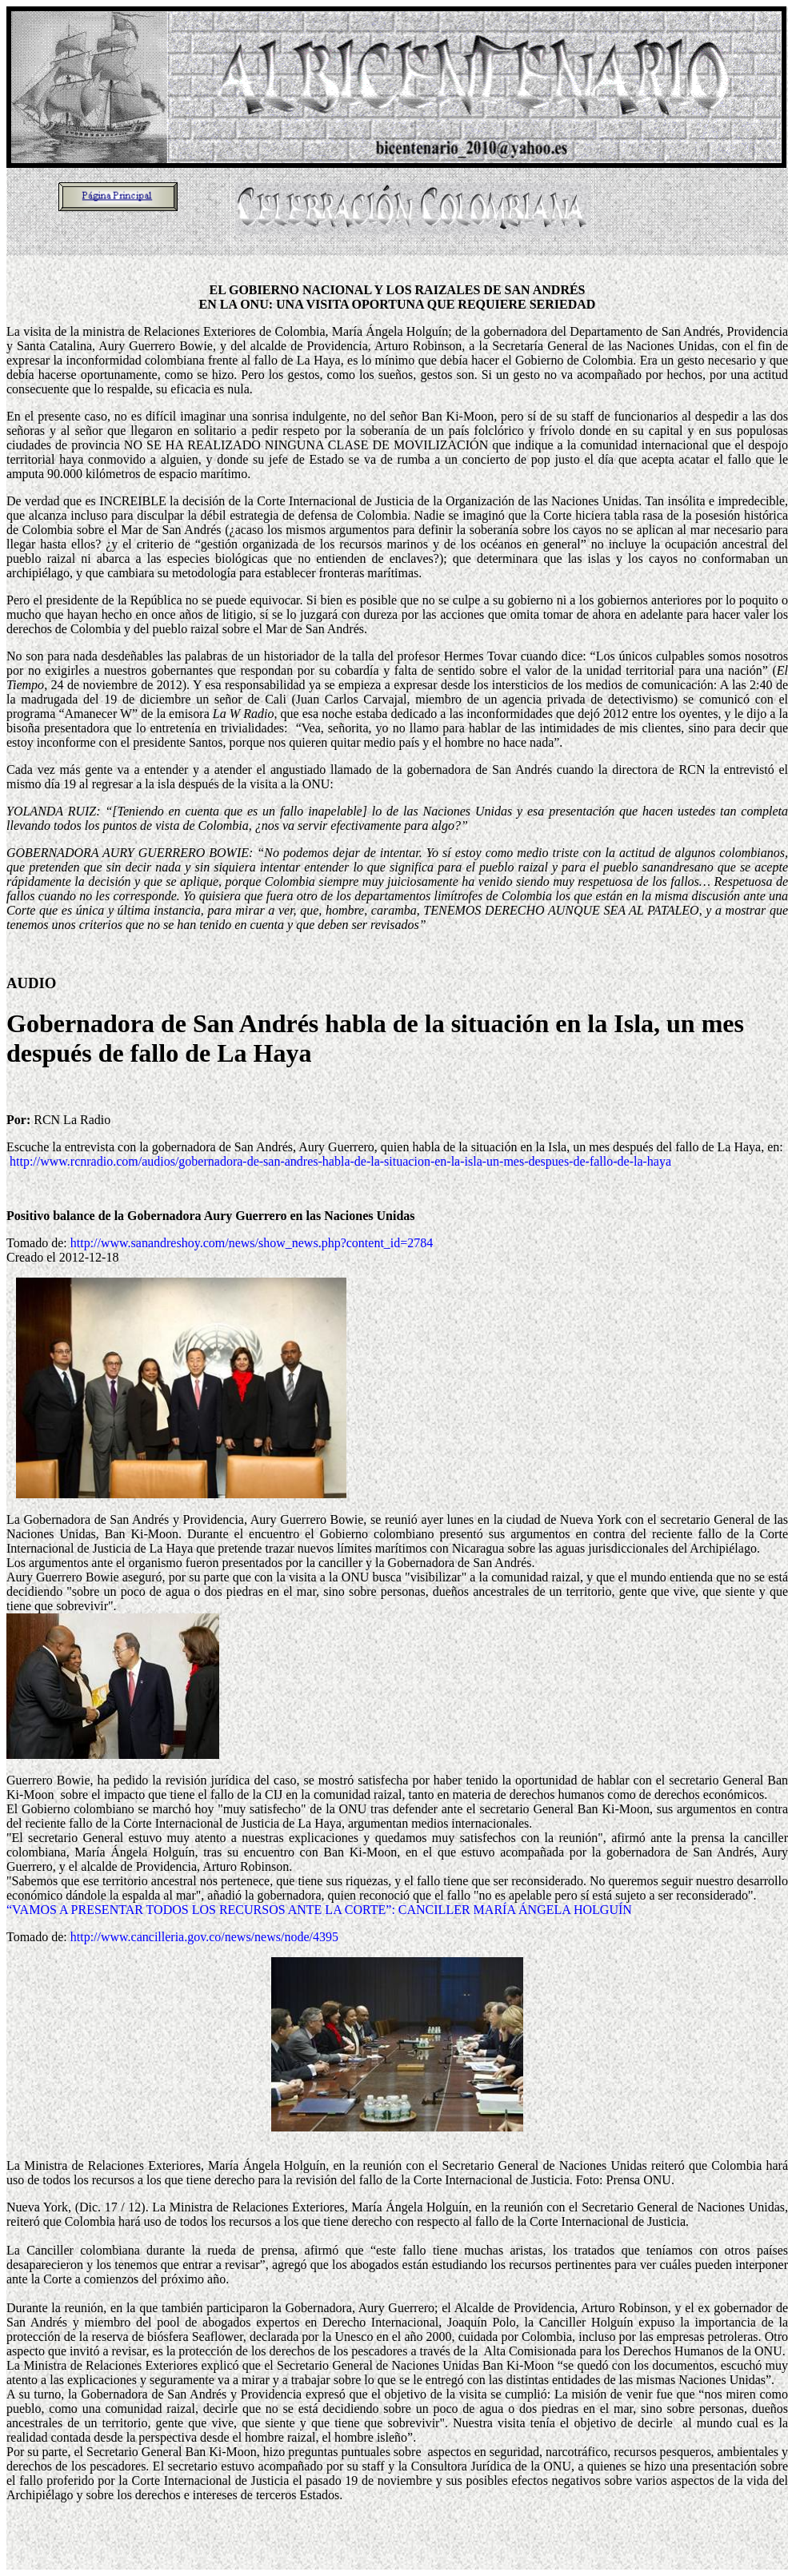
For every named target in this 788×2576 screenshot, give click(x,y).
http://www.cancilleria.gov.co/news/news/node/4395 (204, 1937)
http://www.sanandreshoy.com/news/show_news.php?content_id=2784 (252, 1243)
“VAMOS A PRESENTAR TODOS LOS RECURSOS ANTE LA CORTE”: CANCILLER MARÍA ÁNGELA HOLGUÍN (319, 1909)
